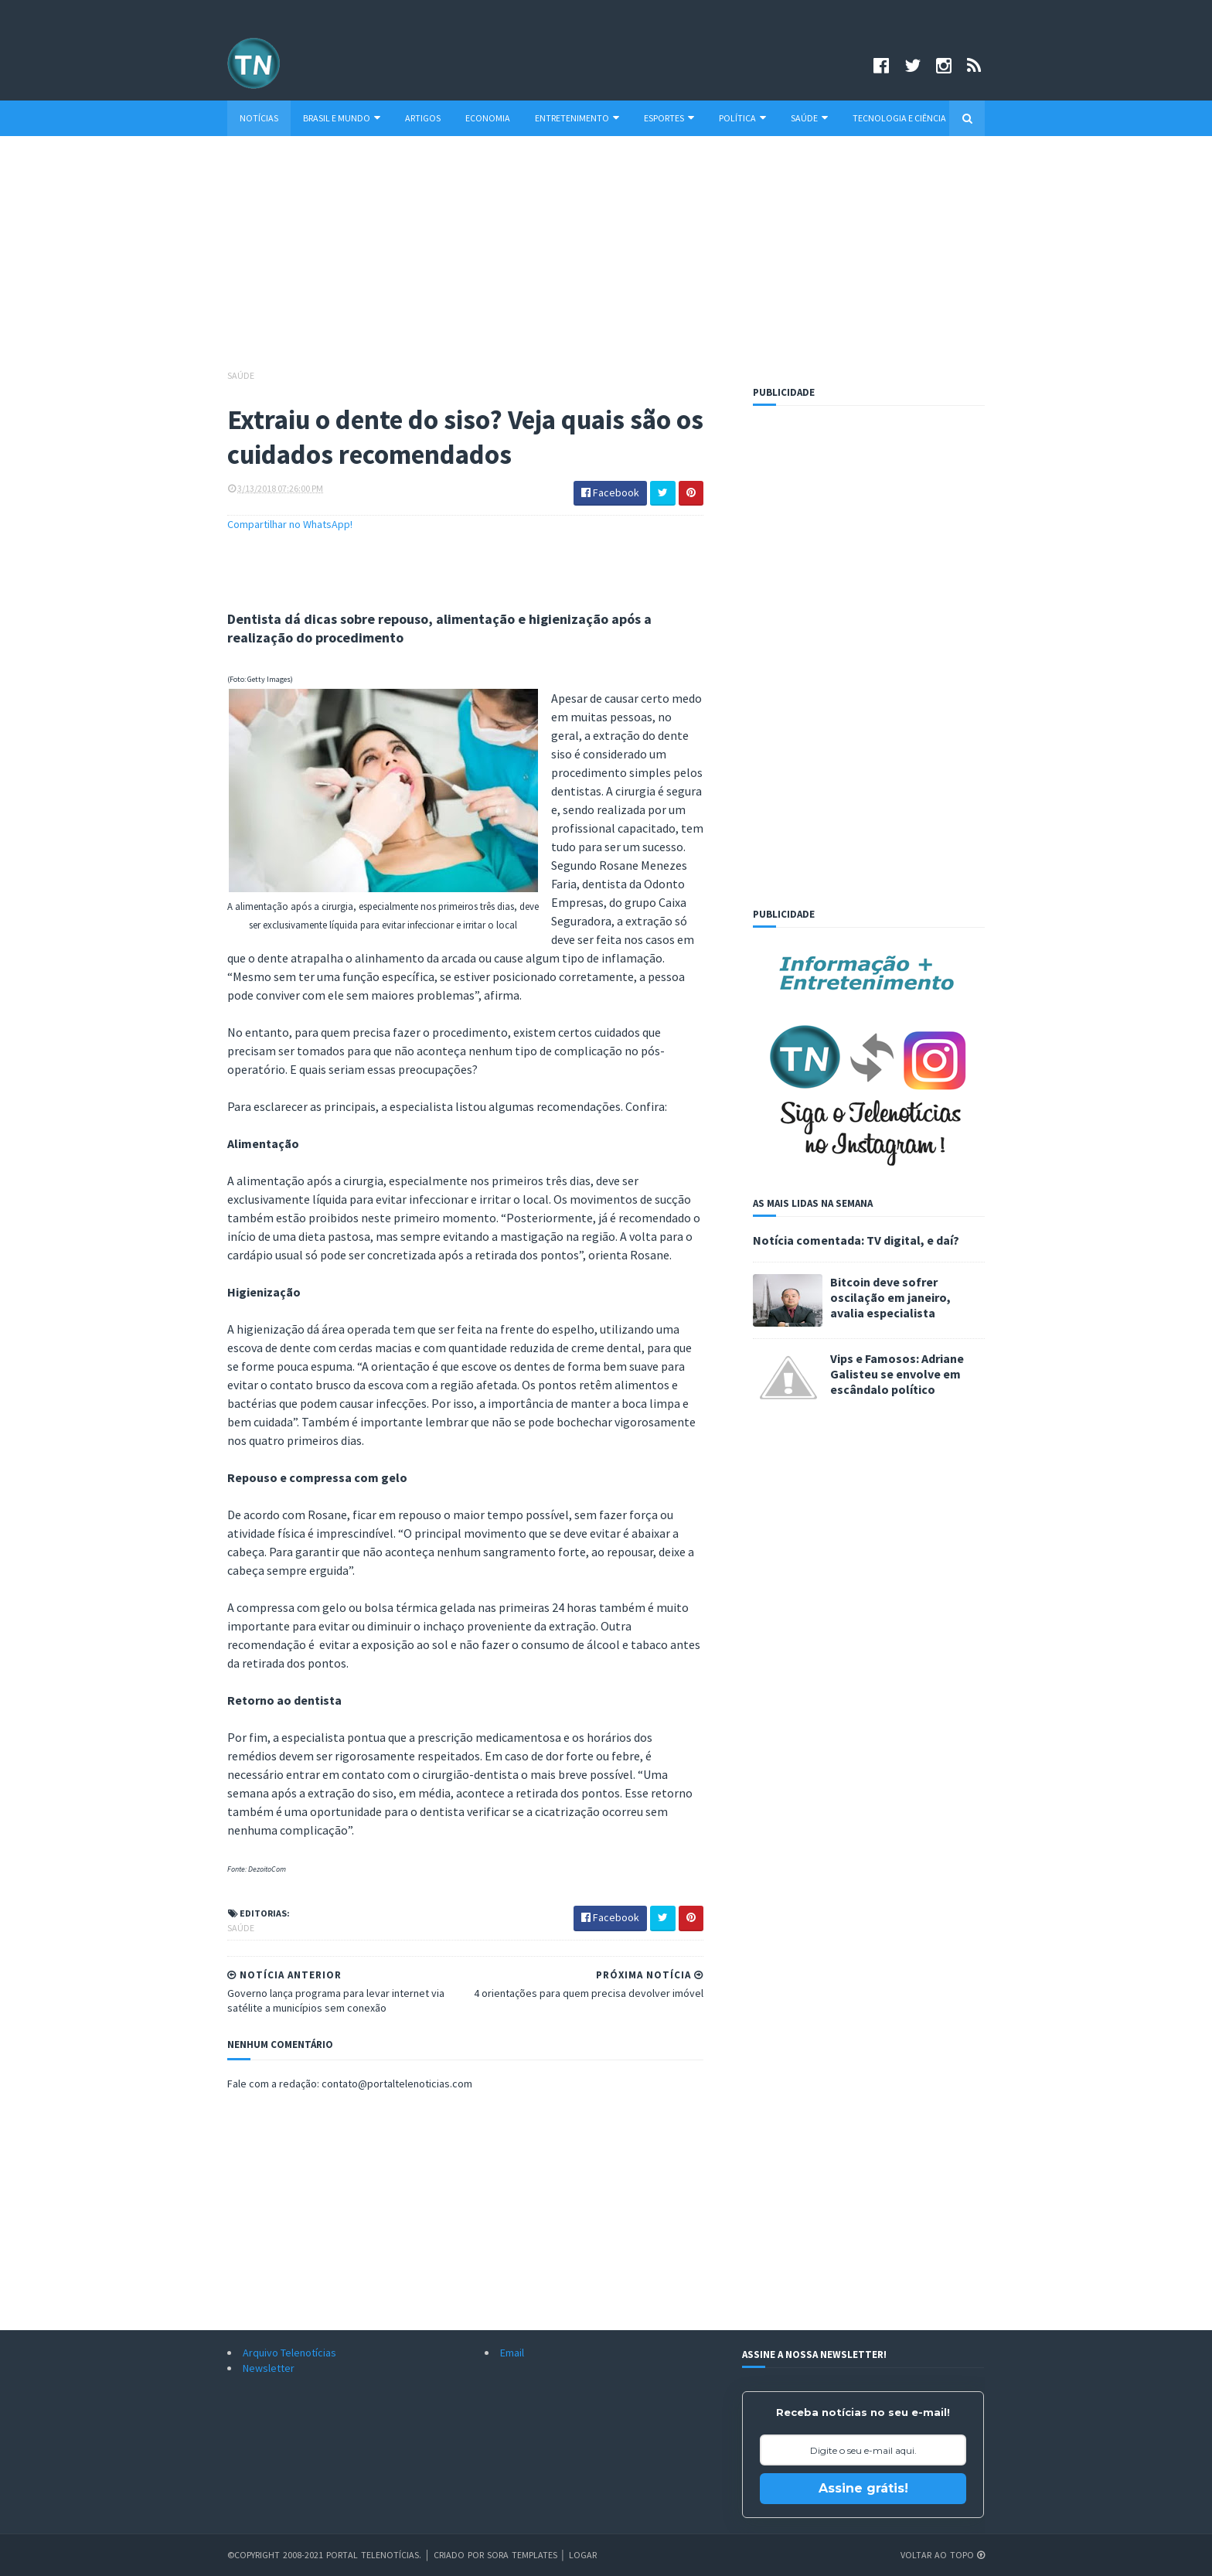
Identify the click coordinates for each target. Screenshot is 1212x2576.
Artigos (423, 118)
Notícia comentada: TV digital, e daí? (856, 1240)
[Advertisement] (606, 260)
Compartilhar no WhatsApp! (289, 524)
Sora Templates (522, 2555)
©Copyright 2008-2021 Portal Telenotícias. (324, 2555)
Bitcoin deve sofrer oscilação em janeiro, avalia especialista (890, 1297)
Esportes (669, 118)
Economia (487, 118)
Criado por (460, 2555)
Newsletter (268, 2368)
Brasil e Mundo (341, 118)
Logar (583, 2555)
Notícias (259, 118)
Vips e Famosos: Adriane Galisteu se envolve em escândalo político (897, 1374)
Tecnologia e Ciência (899, 118)
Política (742, 118)
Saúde (809, 118)
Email (512, 2353)
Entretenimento (577, 118)
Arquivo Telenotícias (289, 2353)
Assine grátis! (863, 2488)
